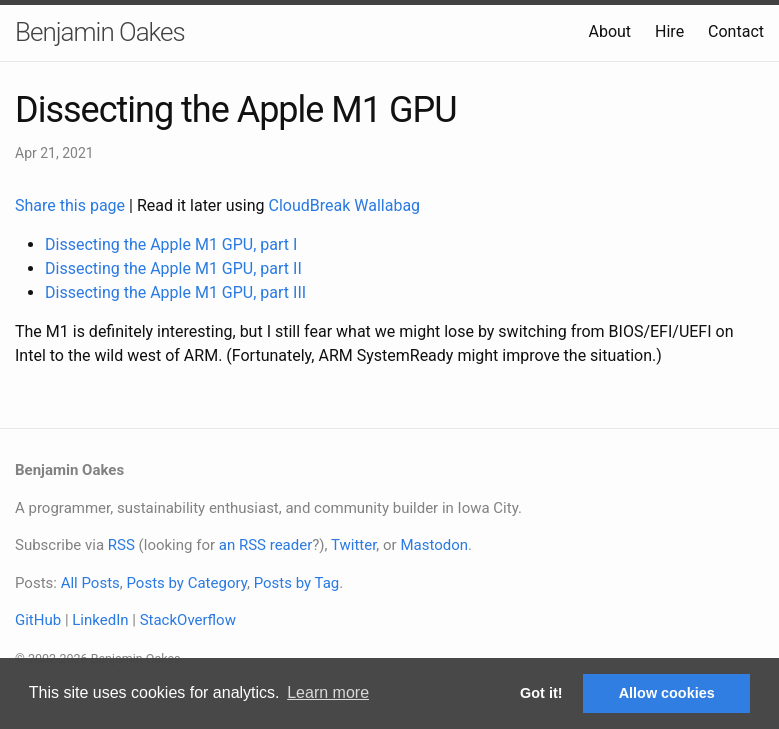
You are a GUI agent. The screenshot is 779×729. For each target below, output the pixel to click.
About (609, 31)
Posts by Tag (297, 583)
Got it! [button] (541, 693)
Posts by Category (186, 583)
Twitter (353, 545)
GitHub (38, 620)
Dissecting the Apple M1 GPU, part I (171, 244)
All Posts (90, 583)
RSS (121, 545)
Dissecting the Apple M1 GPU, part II (173, 268)
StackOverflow (188, 620)
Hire (669, 31)
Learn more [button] (328, 692)
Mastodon (434, 545)
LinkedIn (100, 620)
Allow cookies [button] (667, 693)
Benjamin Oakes (100, 32)
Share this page (72, 205)
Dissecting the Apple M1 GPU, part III (175, 292)
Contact (736, 31)
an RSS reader (266, 545)
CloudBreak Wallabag (345, 205)
